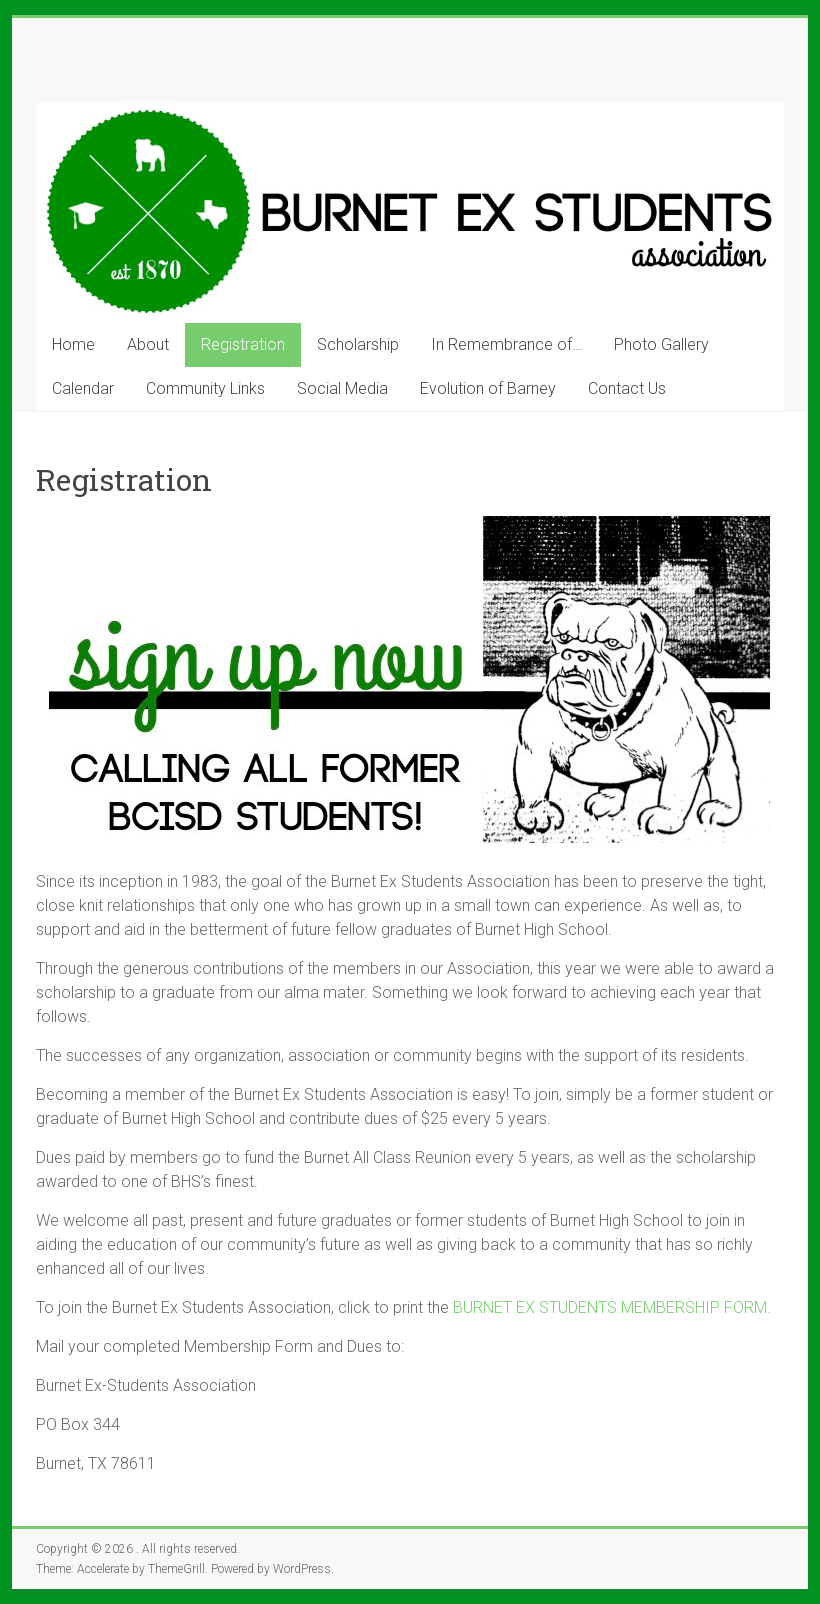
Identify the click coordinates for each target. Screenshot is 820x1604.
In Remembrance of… (506, 344)
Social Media (342, 388)
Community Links (205, 388)
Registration (243, 344)
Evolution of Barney (488, 388)
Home (73, 344)
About (148, 344)
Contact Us (627, 388)
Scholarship (358, 344)
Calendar (83, 388)
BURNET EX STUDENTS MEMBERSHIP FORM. (612, 1307)
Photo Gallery (661, 344)
